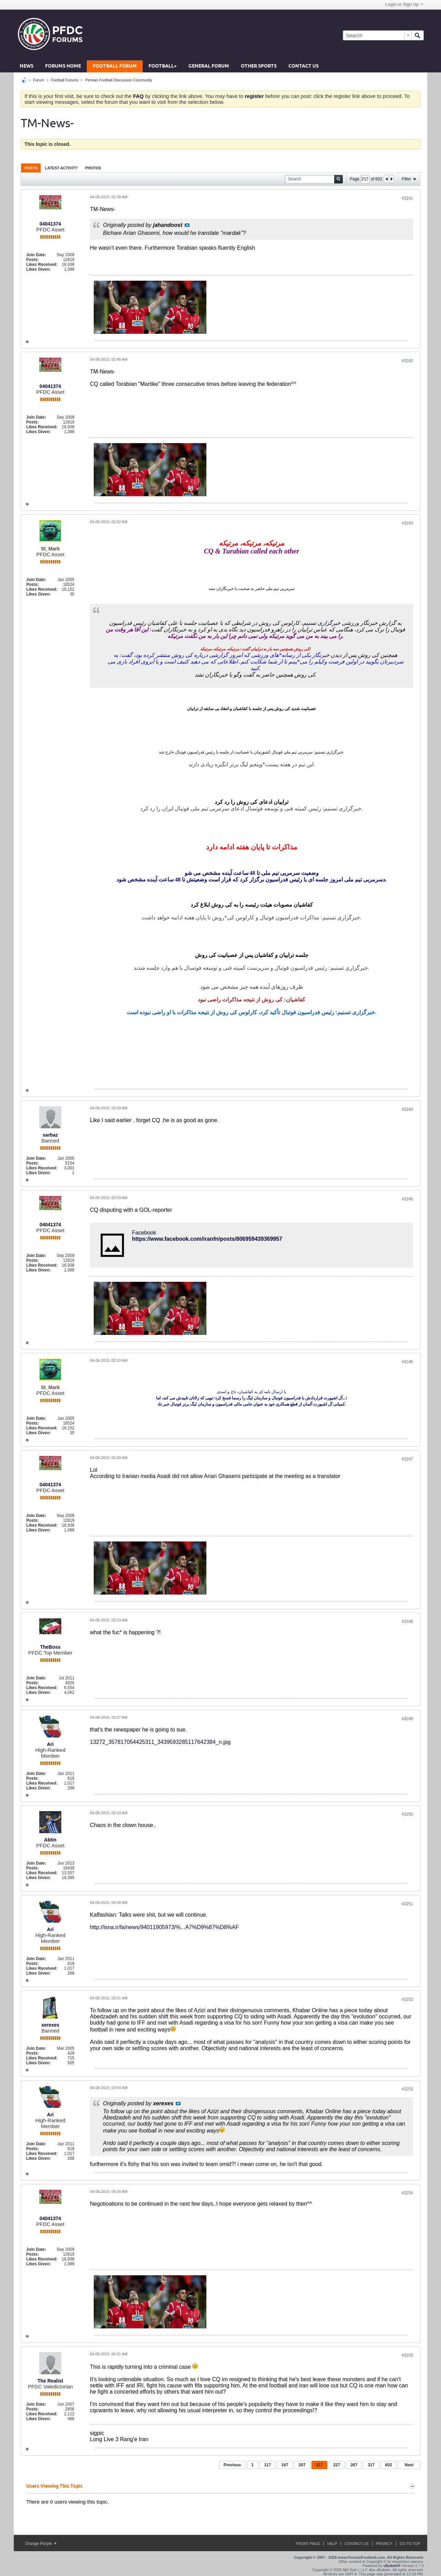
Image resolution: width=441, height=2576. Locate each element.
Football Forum (115, 66)
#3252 (407, 1999)
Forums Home (63, 66)
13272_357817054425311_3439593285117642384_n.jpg (160, 1742)
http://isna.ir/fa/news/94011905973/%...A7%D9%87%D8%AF (164, 1927)
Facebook (144, 1233)
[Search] (377, 35)
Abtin (50, 1840)
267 (353, 2465)
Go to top (410, 2544)
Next (408, 2465)
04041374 (50, 224)
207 (302, 2465)
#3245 (407, 1199)
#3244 (407, 1109)
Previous (232, 2465)
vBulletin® (392, 2566)
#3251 (407, 1903)
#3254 (407, 2192)
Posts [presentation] (30, 168)
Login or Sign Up (404, 4)
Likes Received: (42, 264)
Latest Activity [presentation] (61, 168)
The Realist (50, 2381)
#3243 (407, 523)
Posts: (32, 259)
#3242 (407, 360)
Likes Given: (38, 269)
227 (336, 2465)
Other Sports (259, 66)
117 (267, 2465)
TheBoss (50, 1647)
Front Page (308, 2544)
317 (371, 2465)
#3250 (407, 1814)
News (26, 66)
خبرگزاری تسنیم (321, 623)
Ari (50, 1744)
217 (319, 2465)
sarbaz (50, 1135)
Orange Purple (41, 2543)
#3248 (407, 1621)
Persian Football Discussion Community (118, 80)
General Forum (208, 66)
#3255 (407, 2355)
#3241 (407, 198)
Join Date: (36, 254)
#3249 (407, 1718)
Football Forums (64, 80)
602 (388, 2465)
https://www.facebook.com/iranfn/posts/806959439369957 (207, 1239)
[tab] (31, 167)
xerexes (50, 2025)
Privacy (384, 2544)
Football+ (162, 66)
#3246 (407, 1361)
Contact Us (303, 66)
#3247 (407, 1459)
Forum (38, 80)
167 (284, 2465)
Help (332, 2544)
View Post (187, 225)
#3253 (407, 2089)
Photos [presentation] (93, 168)
